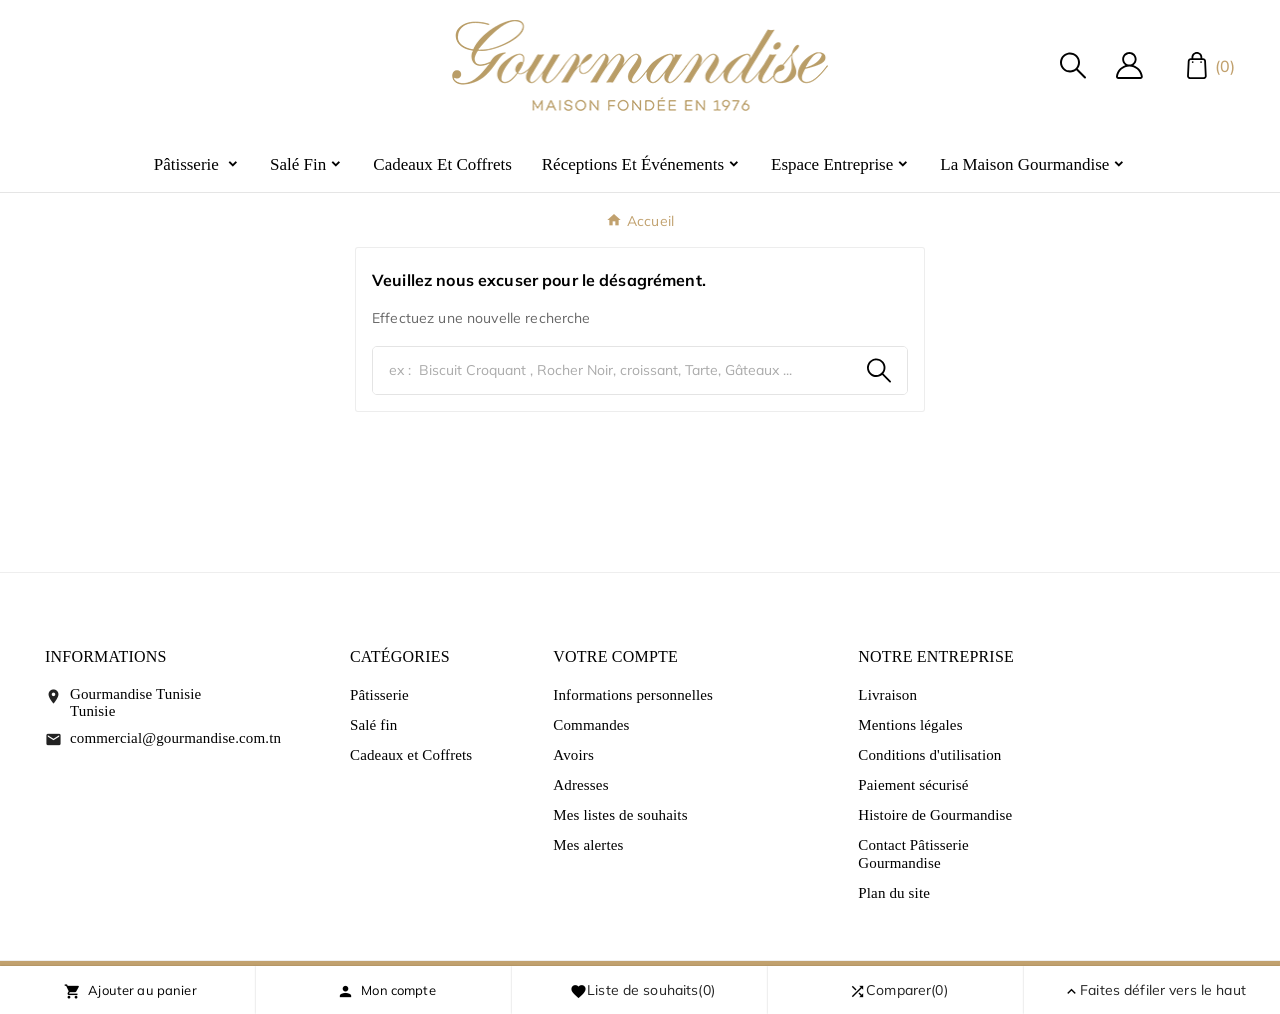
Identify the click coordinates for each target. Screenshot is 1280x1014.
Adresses (580, 785)
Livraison (887, 695)
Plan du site (894, 893)
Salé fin (373, 725)
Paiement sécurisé (913, 785)
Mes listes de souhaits (620, 815)
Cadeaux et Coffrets (411, 755)
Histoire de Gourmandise (935, 815)
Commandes (591, 725)
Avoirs (573, 755)
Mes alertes (588, 845)
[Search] (879, 370)
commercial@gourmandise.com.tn (175, 738)
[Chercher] (612, 370)
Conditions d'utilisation (929, 755)
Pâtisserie (379, 695)
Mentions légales (910, 725)
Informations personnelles (633, 695)
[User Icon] (1129, 65)
